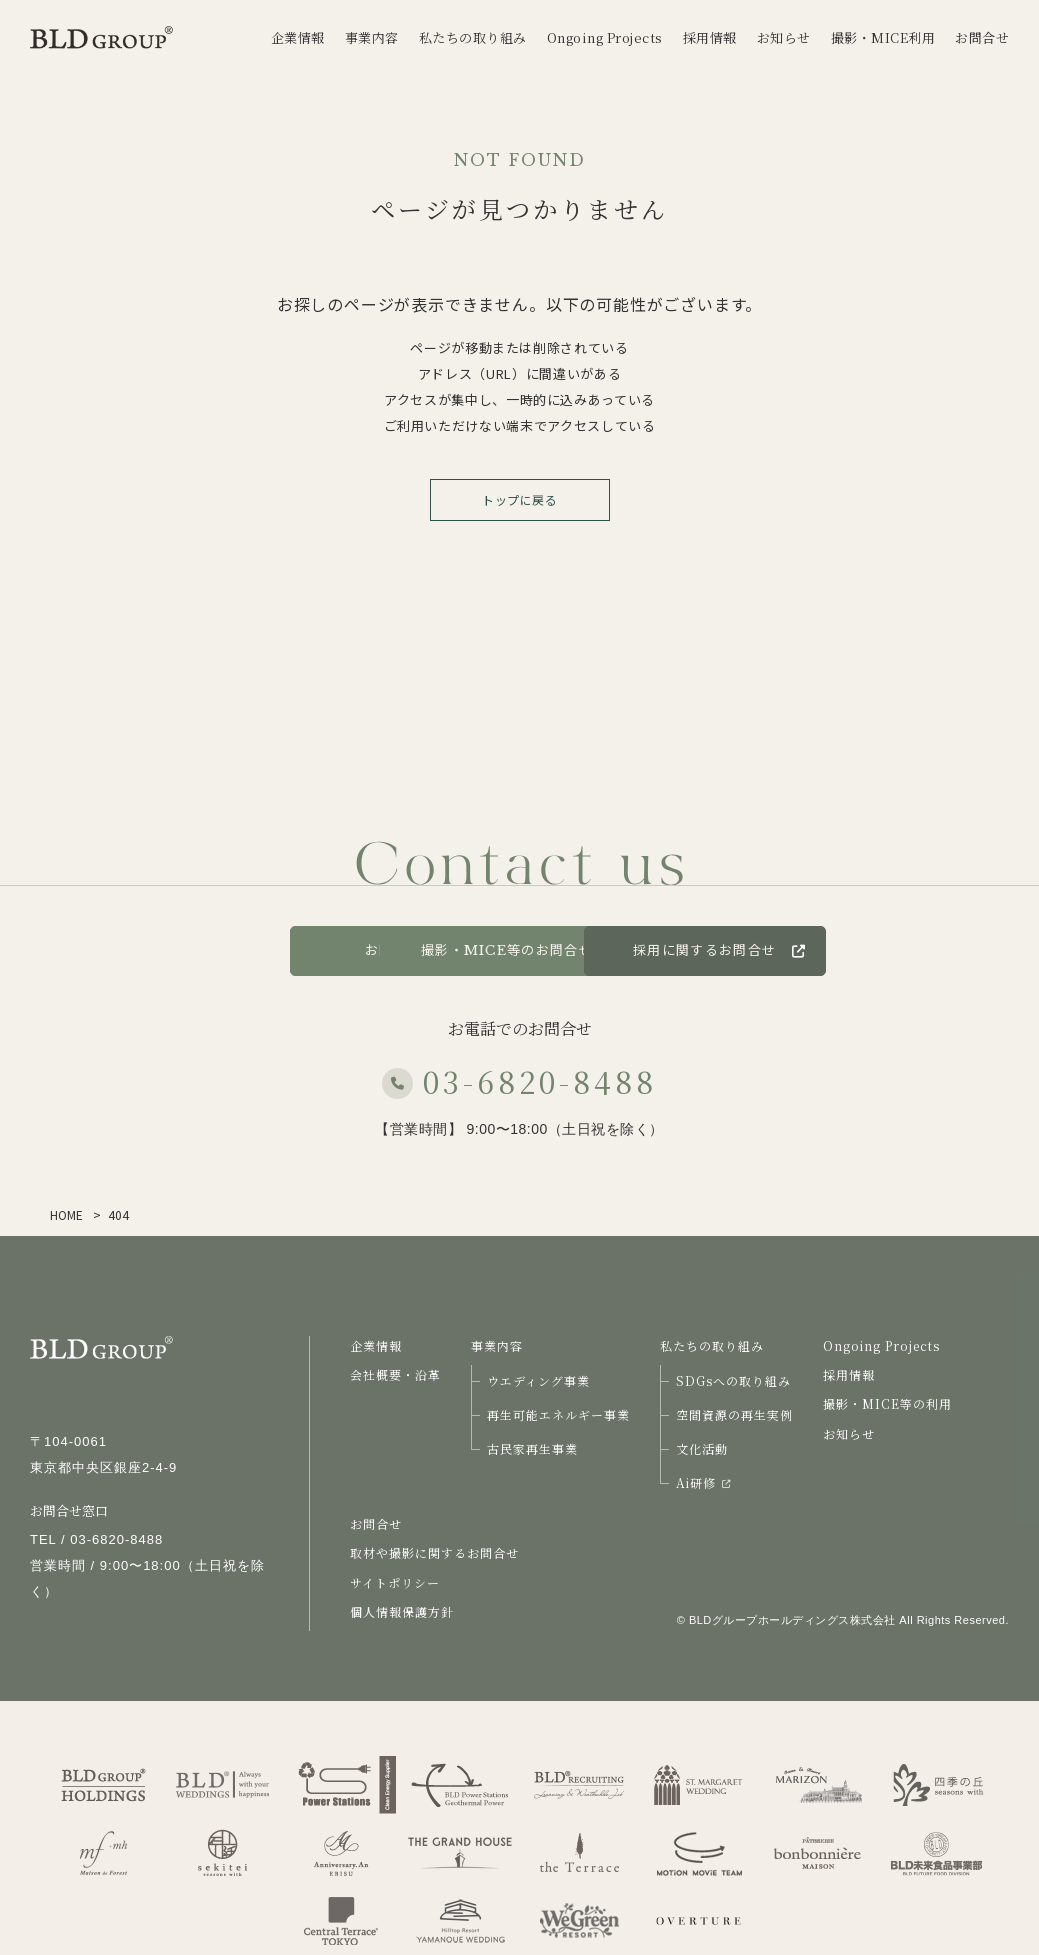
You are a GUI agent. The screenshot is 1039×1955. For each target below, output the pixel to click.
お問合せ (209, 950)
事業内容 (497, 1345)
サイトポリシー (395, 1582)
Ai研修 (703, 1482)
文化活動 (702, 1448)
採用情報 (849, 1374)
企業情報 (376, 1345)
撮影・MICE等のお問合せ (520, 950)
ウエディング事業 (538, 1380)
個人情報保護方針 (402, 1611)
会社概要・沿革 (395, 1374)
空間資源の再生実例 (734, 1414)
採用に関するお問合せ (858, 950)
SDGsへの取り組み (733, 1380)
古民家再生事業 (532, 1448)
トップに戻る (519, 499)
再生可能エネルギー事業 (558, 1414)
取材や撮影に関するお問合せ (434, 1552)
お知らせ (849, 1433)
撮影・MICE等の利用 (887, 1403)
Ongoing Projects (881, 1345)
